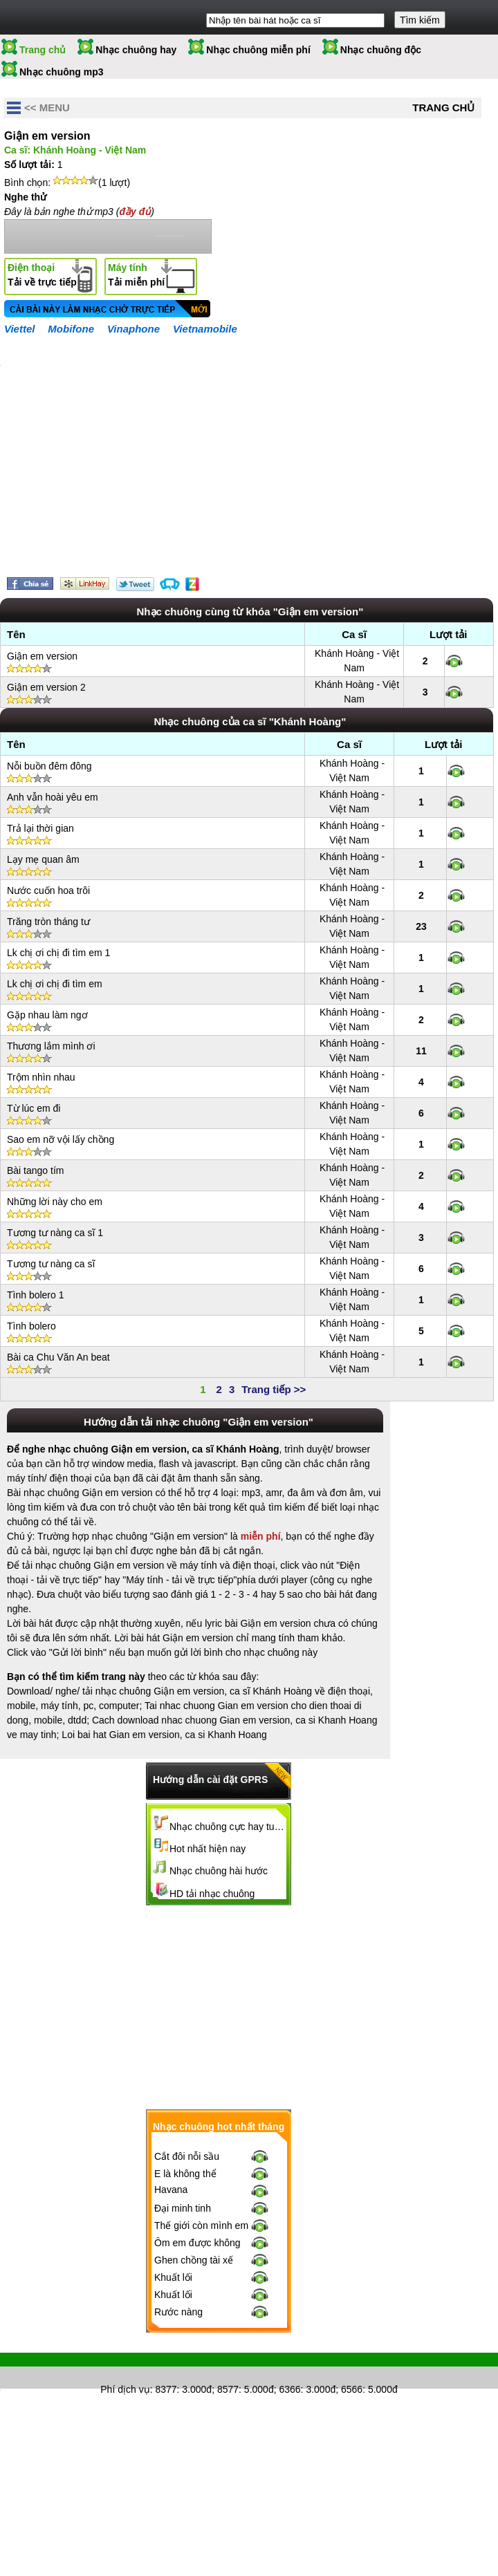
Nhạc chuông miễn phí (258, 49)
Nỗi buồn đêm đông (49, 766)
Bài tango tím (35, 1170)
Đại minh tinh (182, 2208)
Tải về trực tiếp (42, 275)
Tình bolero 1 (35, 1294)
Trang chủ (42, 49)
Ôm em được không (197, 2242)
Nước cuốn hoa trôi (48, 890)
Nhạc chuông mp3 (61, 71)
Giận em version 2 (46, 687)
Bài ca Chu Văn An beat (58, 1357)
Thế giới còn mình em (201, 2225)
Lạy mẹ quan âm (43, 859)
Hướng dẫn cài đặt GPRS (210, 1779)
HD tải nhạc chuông (212, 1893)
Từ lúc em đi (33, 1108)
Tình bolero (31, 1326)
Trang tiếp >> (273, 1389)
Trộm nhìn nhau (41, 1077)
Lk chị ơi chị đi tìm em (54, 983)
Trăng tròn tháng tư (48, 921)
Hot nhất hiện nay (207, 1848)
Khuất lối (173, 2277)
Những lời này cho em (54, 1201)
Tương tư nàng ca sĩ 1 (55, 1232)
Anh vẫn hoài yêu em (52, 797)
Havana (170, 2189)
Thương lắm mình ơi (51, 1046)
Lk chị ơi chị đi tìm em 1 (58, 952)
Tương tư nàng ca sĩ (51, 1263)
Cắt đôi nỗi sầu (186, 2156)
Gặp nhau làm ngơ (47, 1014)
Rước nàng (178, 2311)
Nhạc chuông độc (380, 49)
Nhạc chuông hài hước (218, 1870)
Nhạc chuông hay (135, 49)
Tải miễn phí (136, 275)
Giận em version (42, 656)
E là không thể (185, 2173)
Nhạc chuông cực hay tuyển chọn (228, 1826)
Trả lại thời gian (40, 828)
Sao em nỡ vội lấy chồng (60, 1139)
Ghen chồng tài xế (193, 2260)
